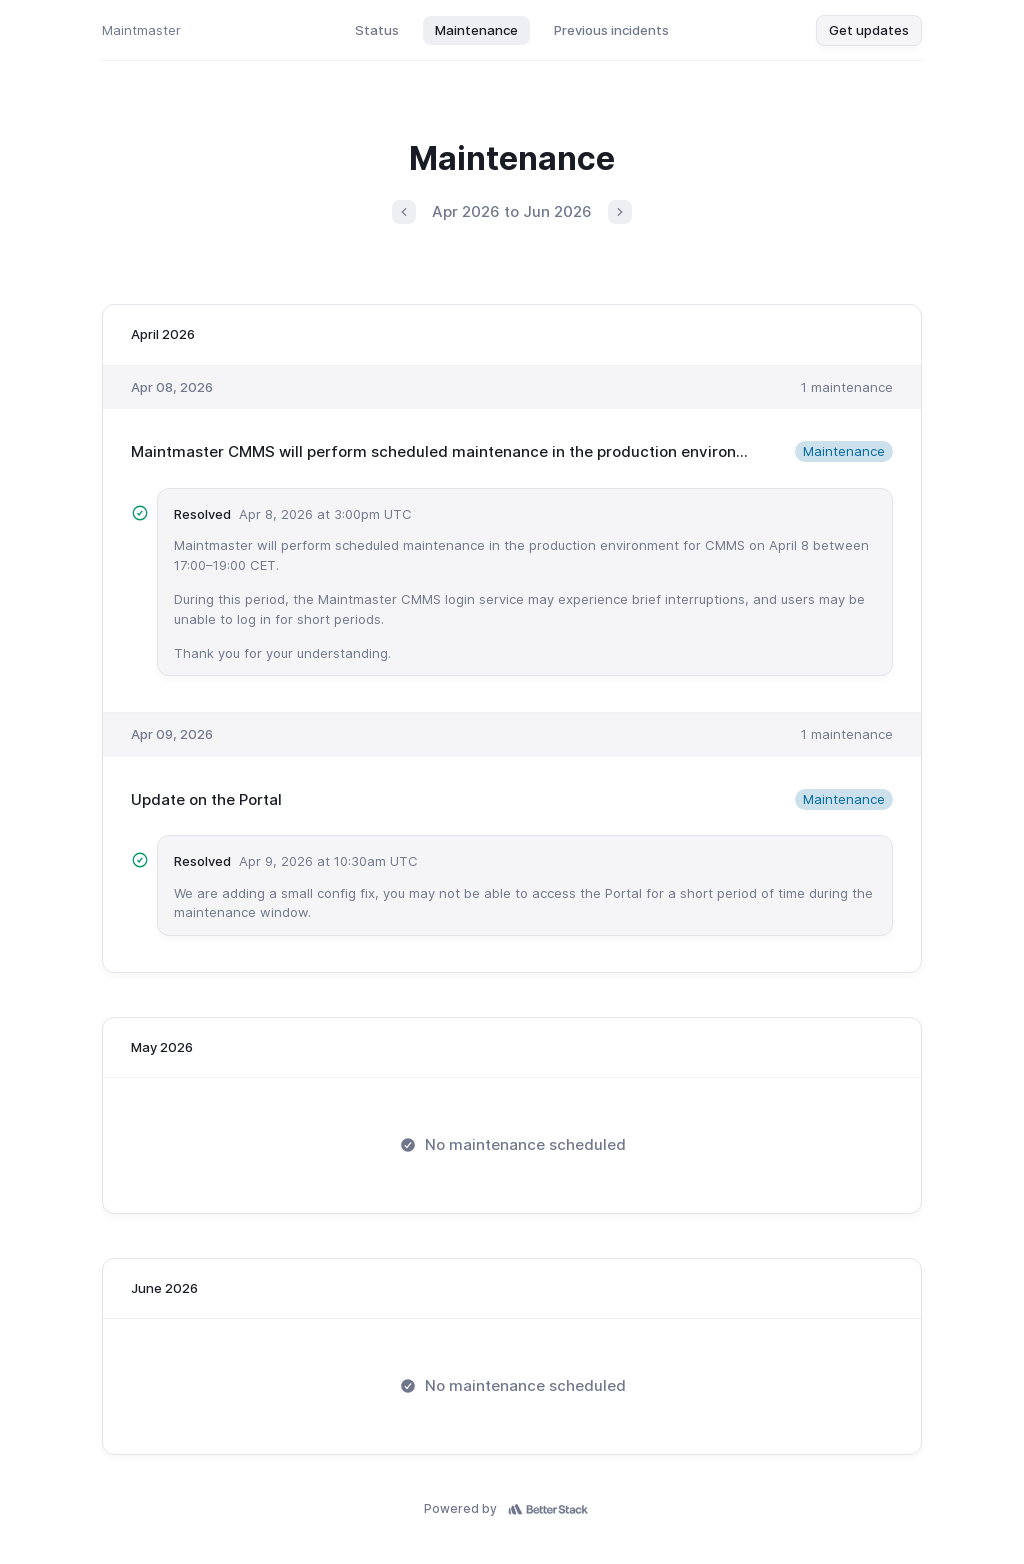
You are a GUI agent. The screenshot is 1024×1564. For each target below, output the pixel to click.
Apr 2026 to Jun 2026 (512, 211)
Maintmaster (141, 30)
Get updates (869, 30)
